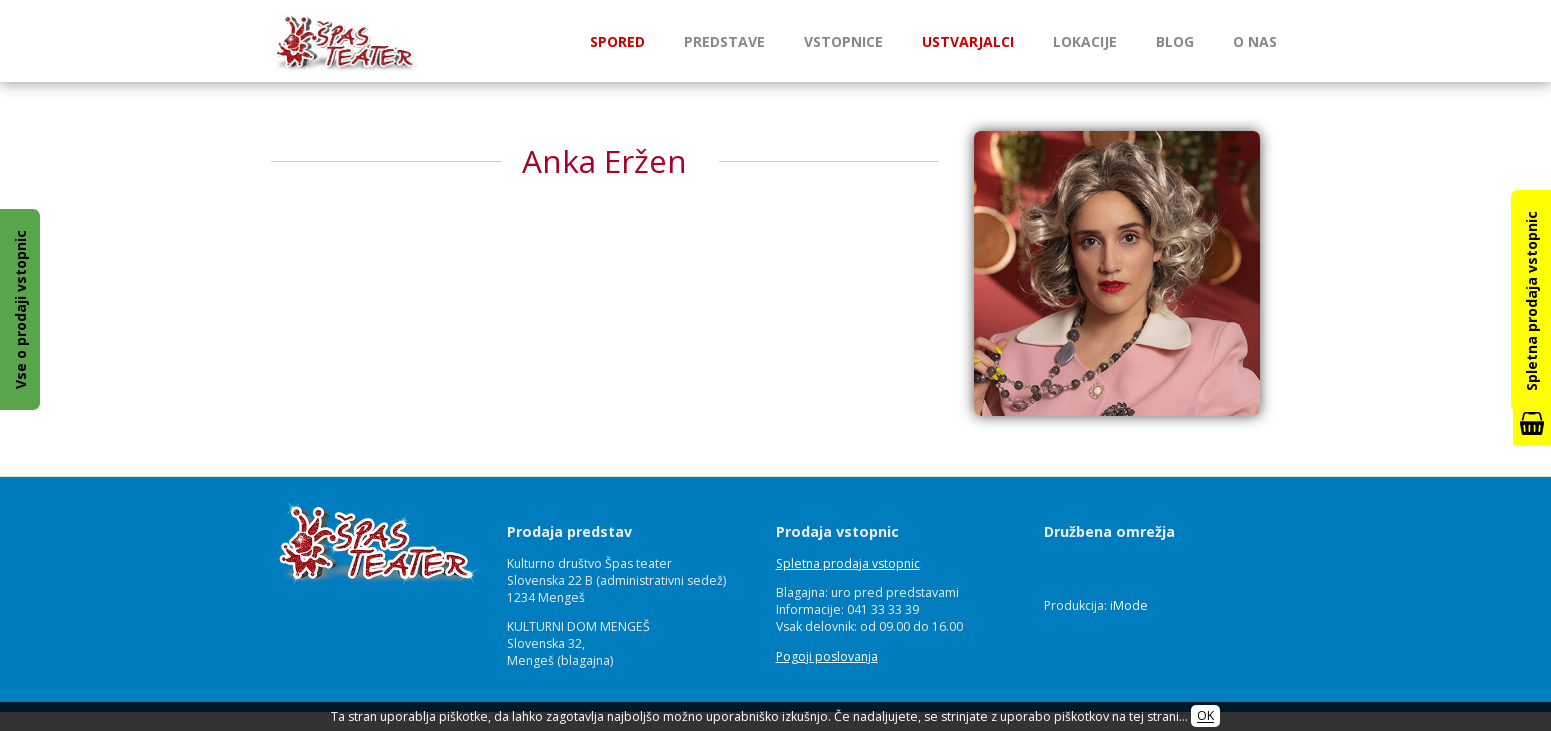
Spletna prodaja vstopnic (848, 563)
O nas (1255, 41)
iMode (1129, 605)
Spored (617, 41)
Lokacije (1085, 41)
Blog (1175, 41)
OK (1205, 716)
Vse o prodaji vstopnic (20, 309)
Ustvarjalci (968, 41)
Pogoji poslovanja (827, 656)
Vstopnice (843, 41)
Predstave (724, 41)
